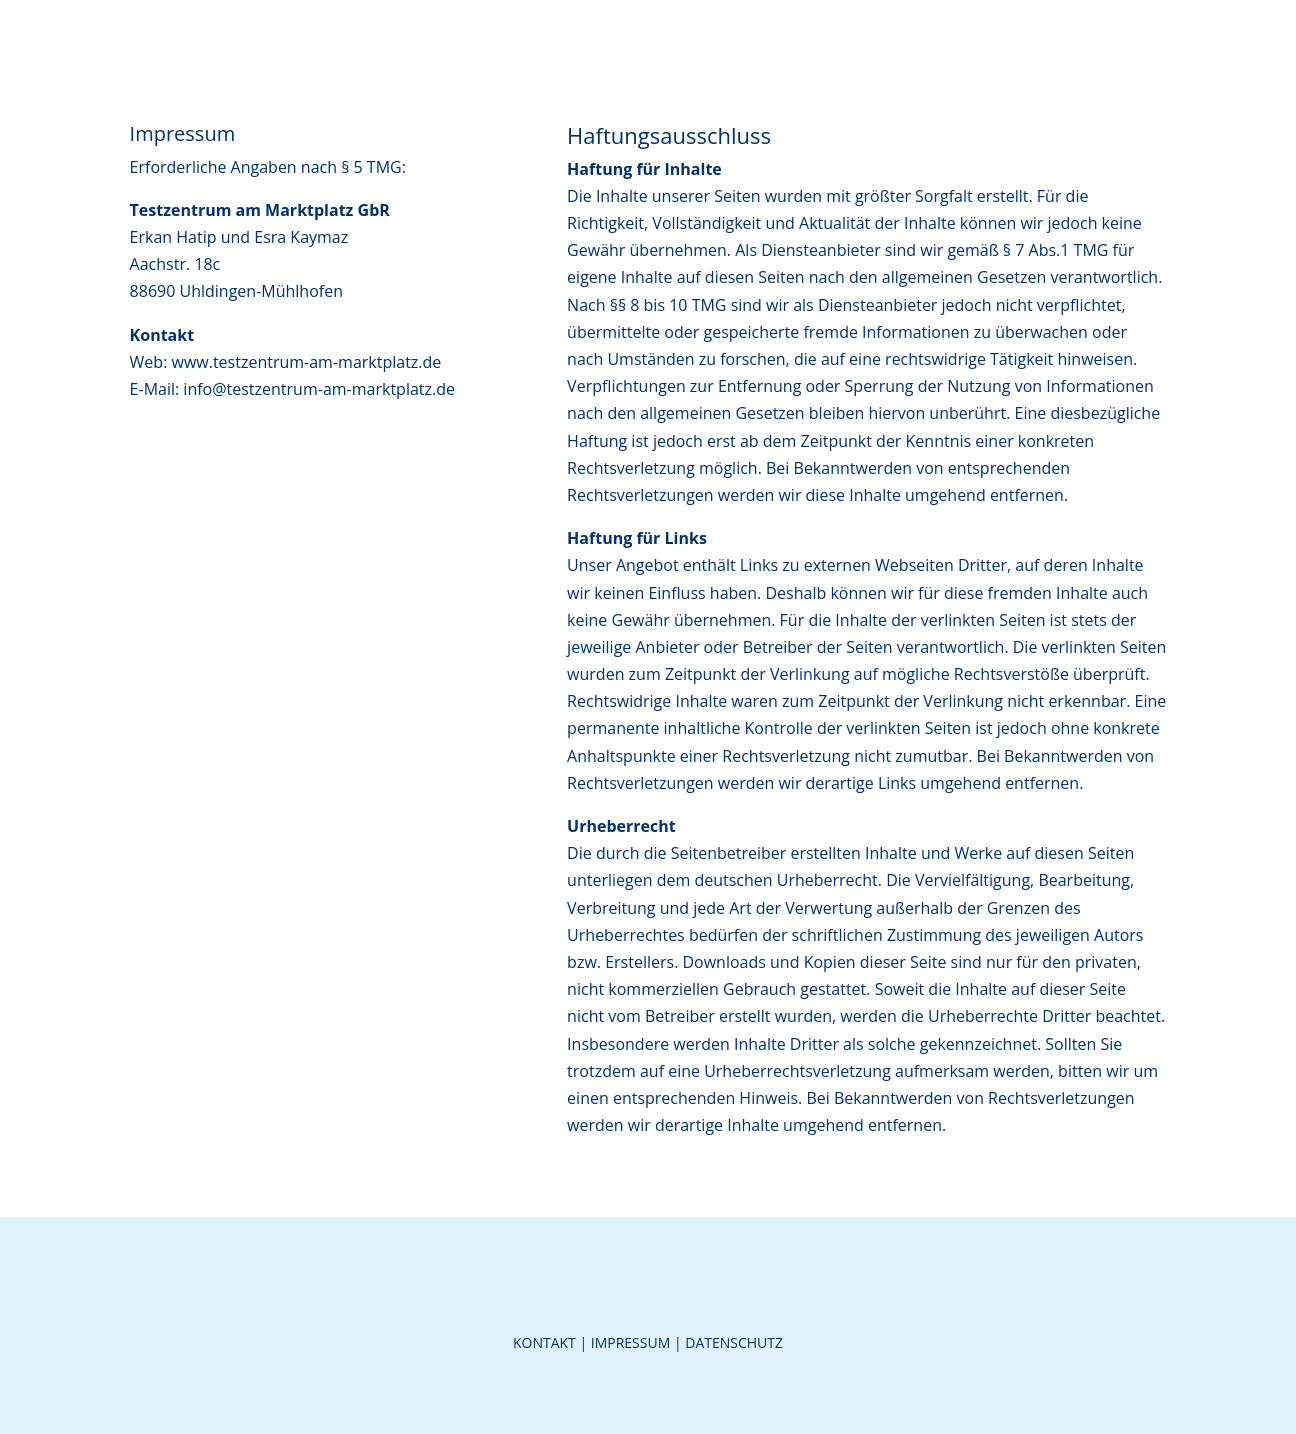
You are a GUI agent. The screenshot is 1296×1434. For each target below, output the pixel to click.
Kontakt (544, 1342)
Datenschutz (734, 1342)
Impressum (631, 1342)
